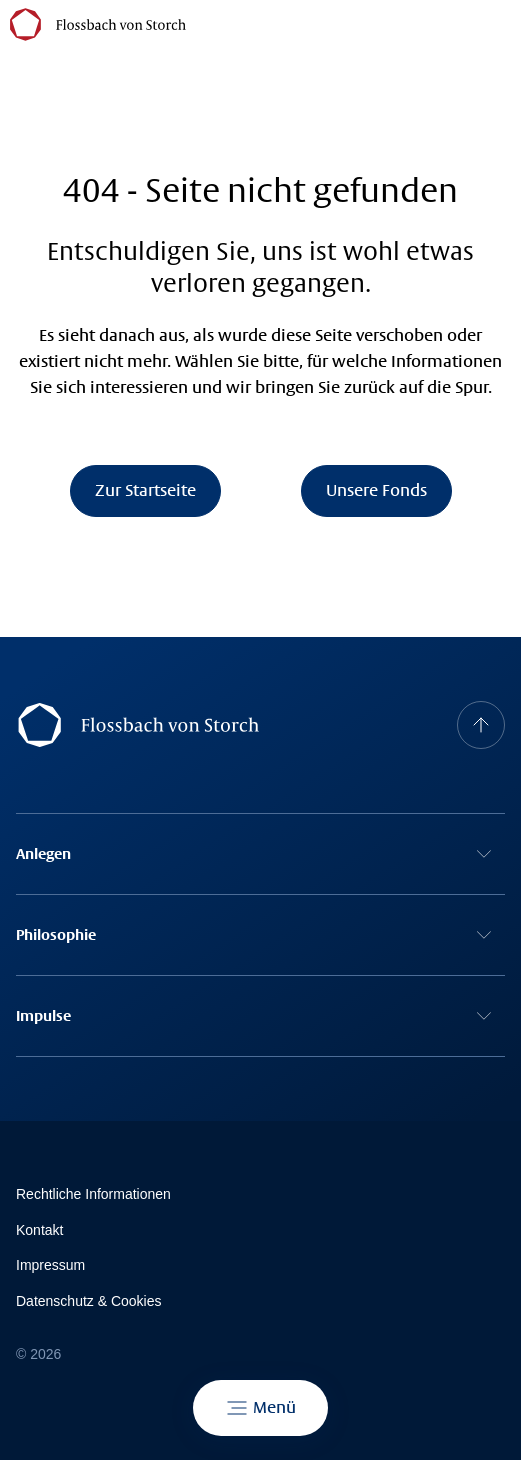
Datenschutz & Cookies (89, 1301)
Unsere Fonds (376, 490)
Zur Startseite (145, 490)
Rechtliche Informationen (93, 1194)
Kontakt (39, 1230)
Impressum (50, 1265)
